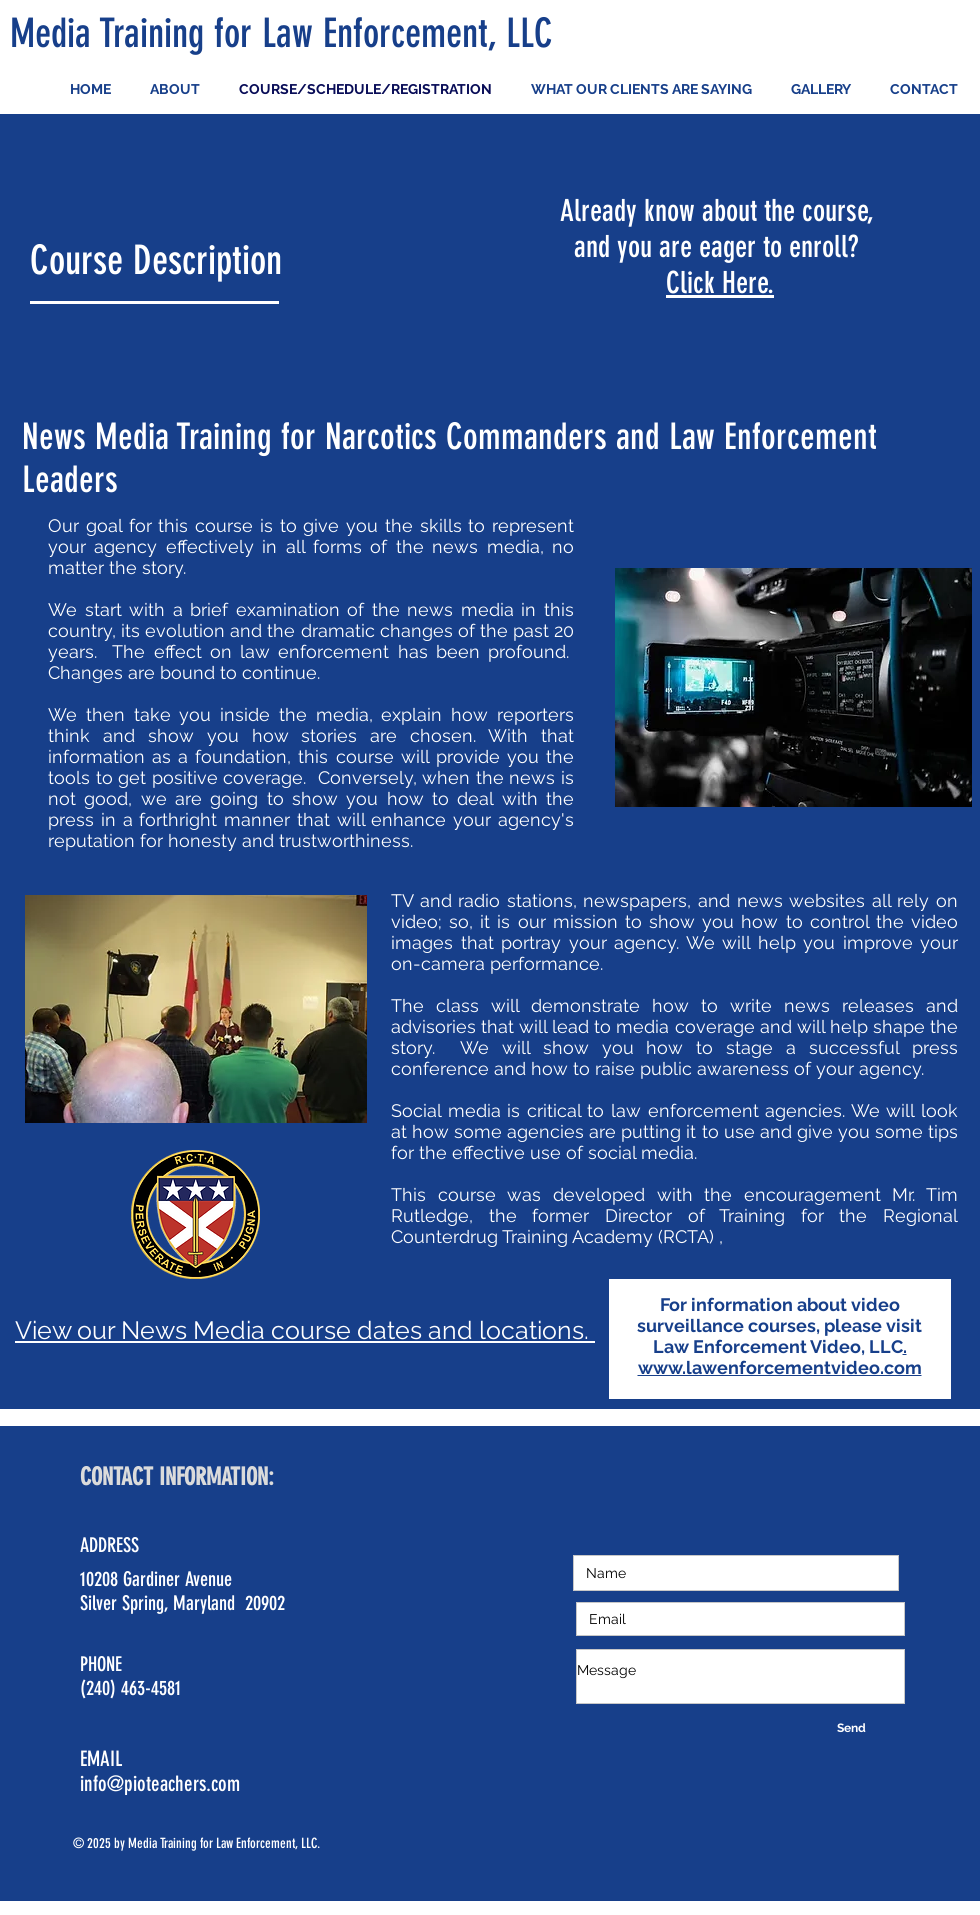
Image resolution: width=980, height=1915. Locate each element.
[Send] (851, 1728)
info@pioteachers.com (160, 1783)
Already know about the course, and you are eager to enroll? (717, 229)
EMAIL (103, 1758)
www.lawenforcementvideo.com (780, 1367)
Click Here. (720, 283)
